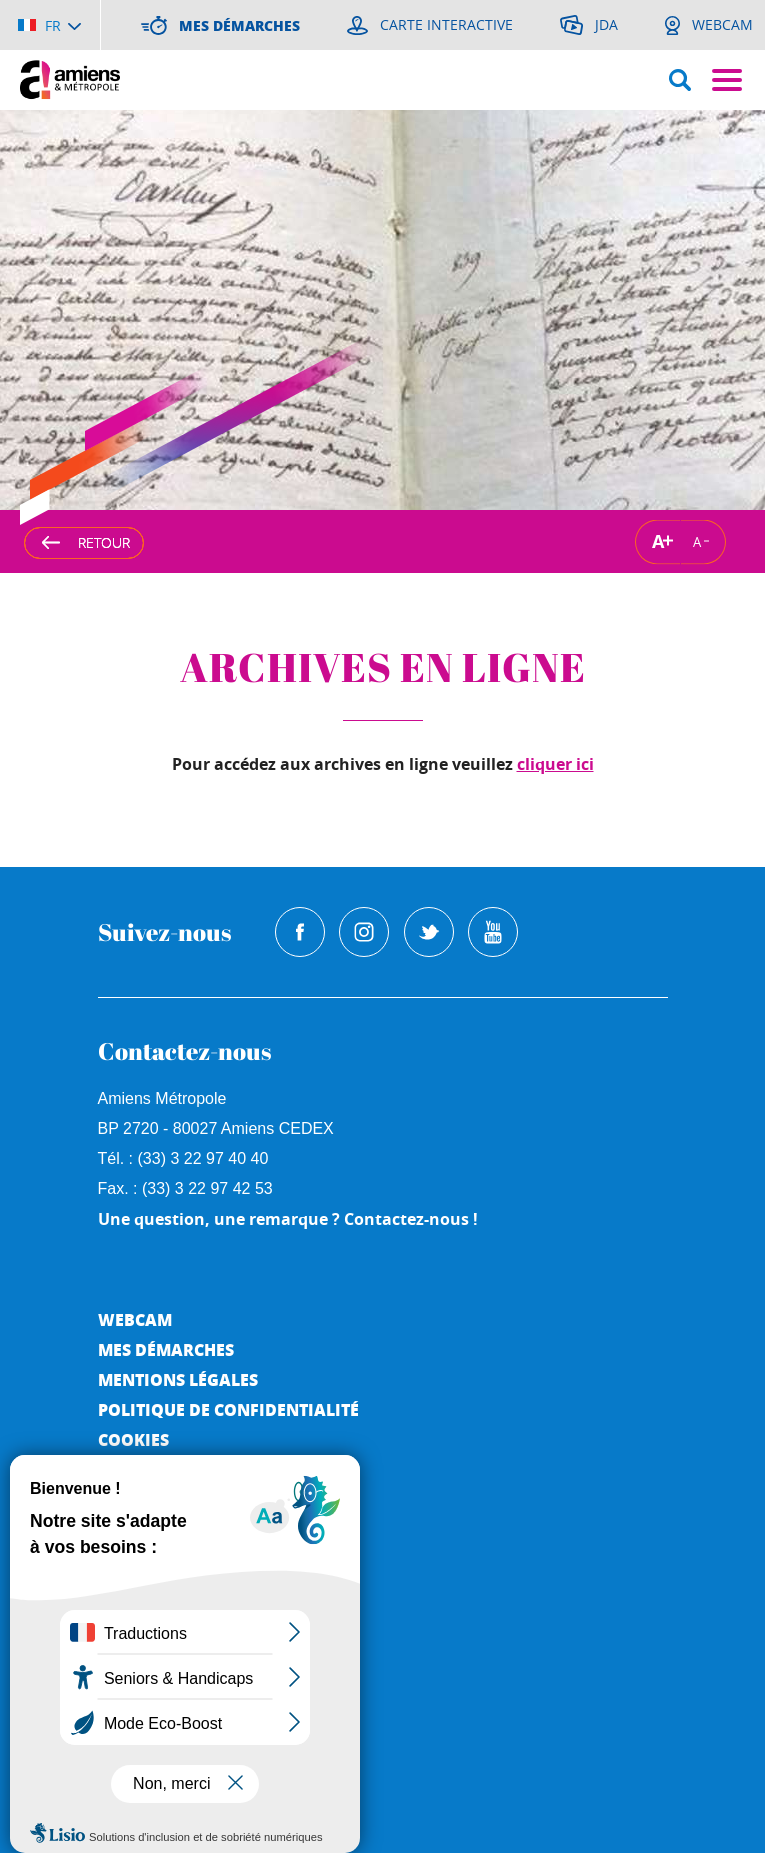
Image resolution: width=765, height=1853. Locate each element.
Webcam (135, 1319)
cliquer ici (555, 764)
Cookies (133, 1439)
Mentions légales (178, 1379)
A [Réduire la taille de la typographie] (697, 541)
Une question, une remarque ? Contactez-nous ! (288, 1219)
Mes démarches (166, 1349)
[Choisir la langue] (49, 25)
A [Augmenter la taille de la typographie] (658, 541)
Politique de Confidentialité (228, 1409)
